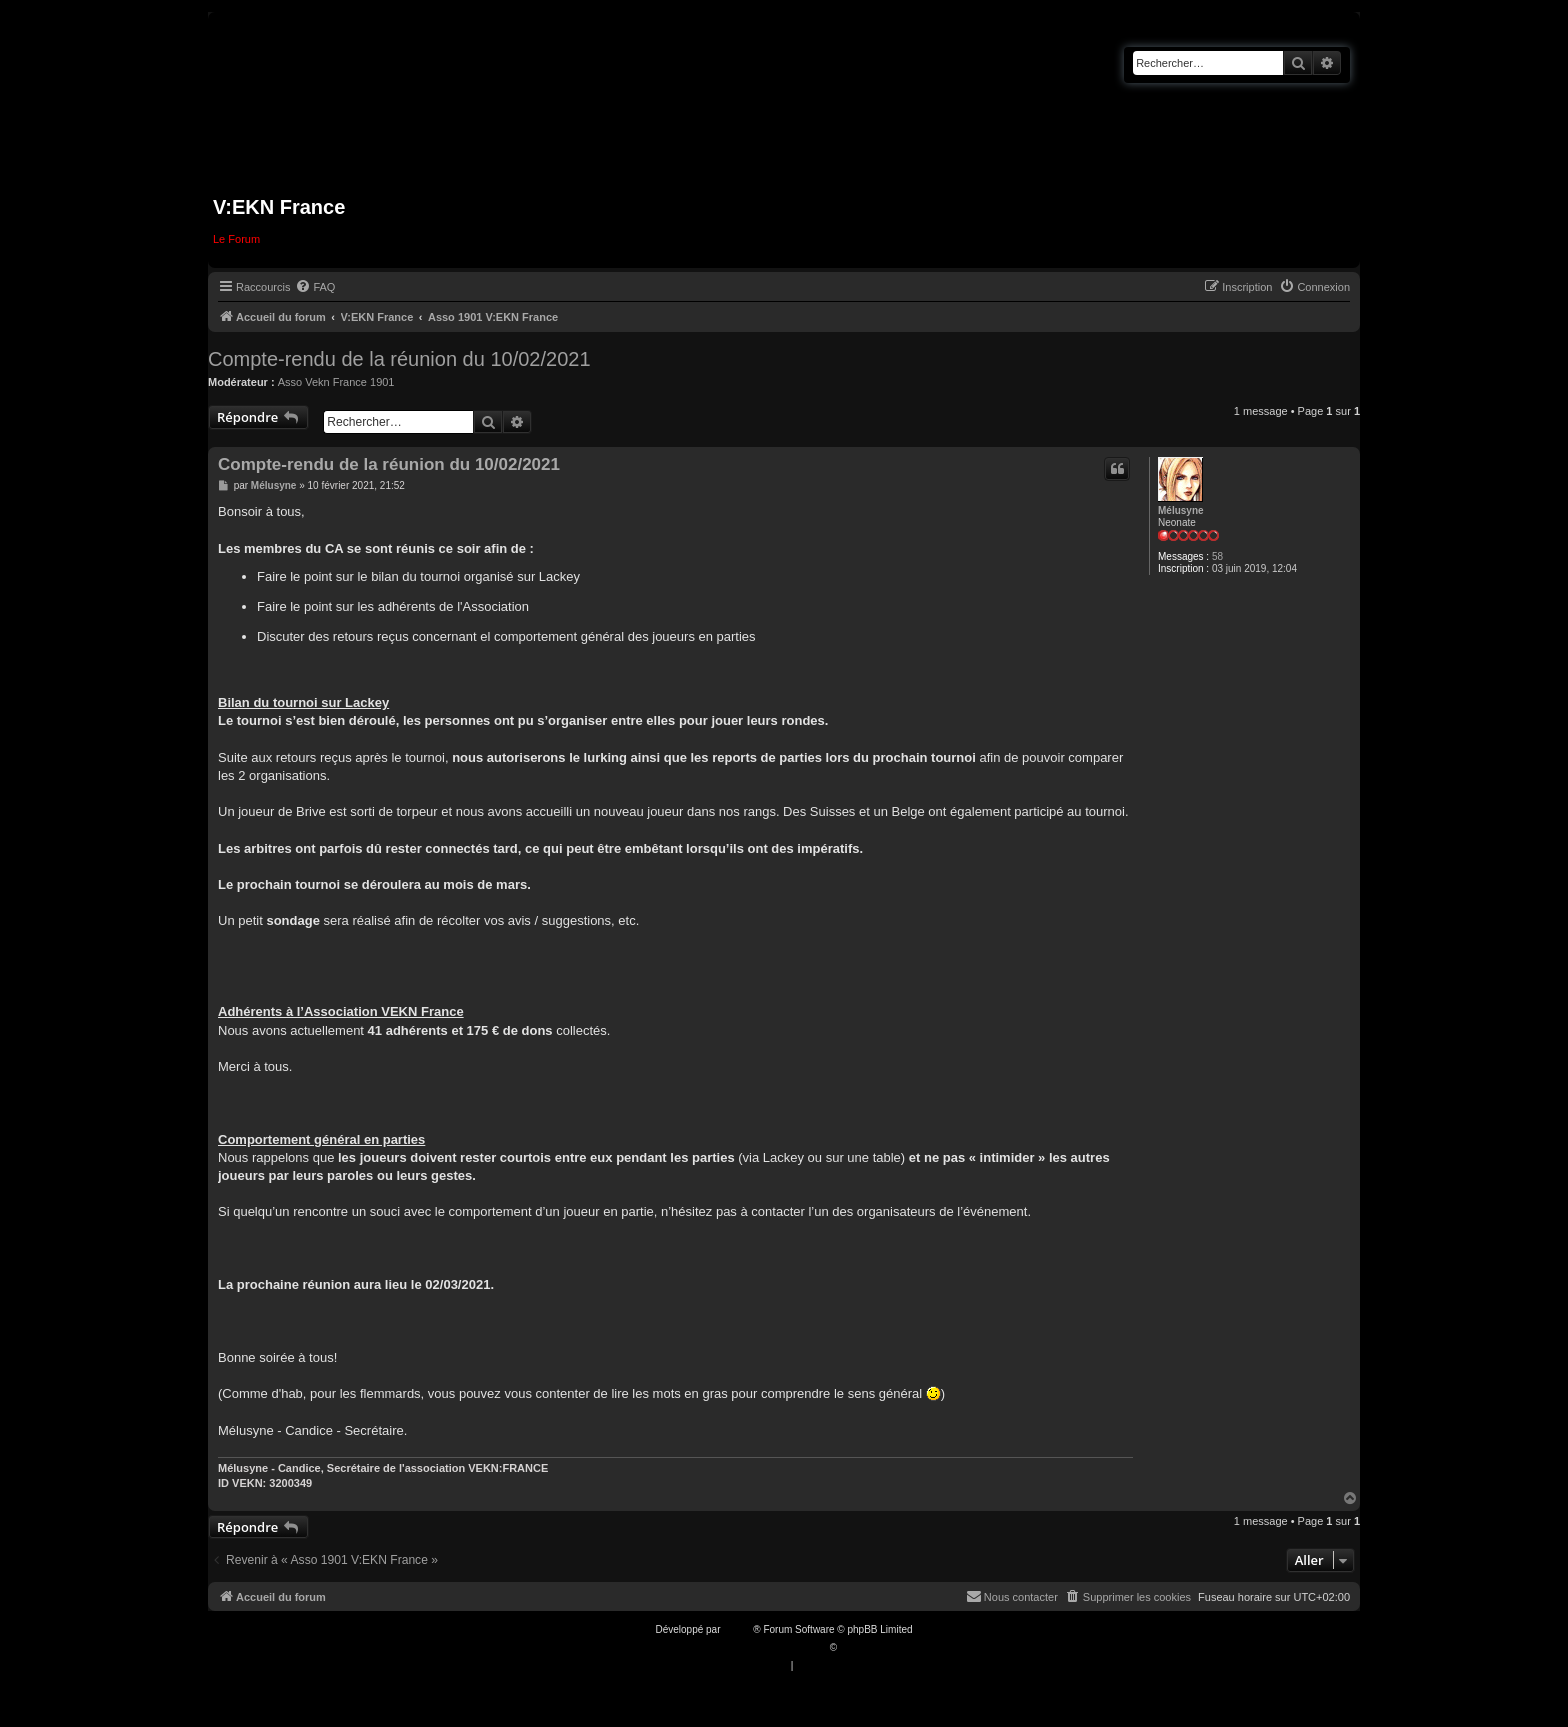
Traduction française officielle (762, 1647)
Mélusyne (1181, 510)
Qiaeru (855, 1647)
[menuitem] (315, 287)
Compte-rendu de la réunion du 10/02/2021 (399, 359)
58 (1217, 556)
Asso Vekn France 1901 (336, 382)
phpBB (738, 1629)
